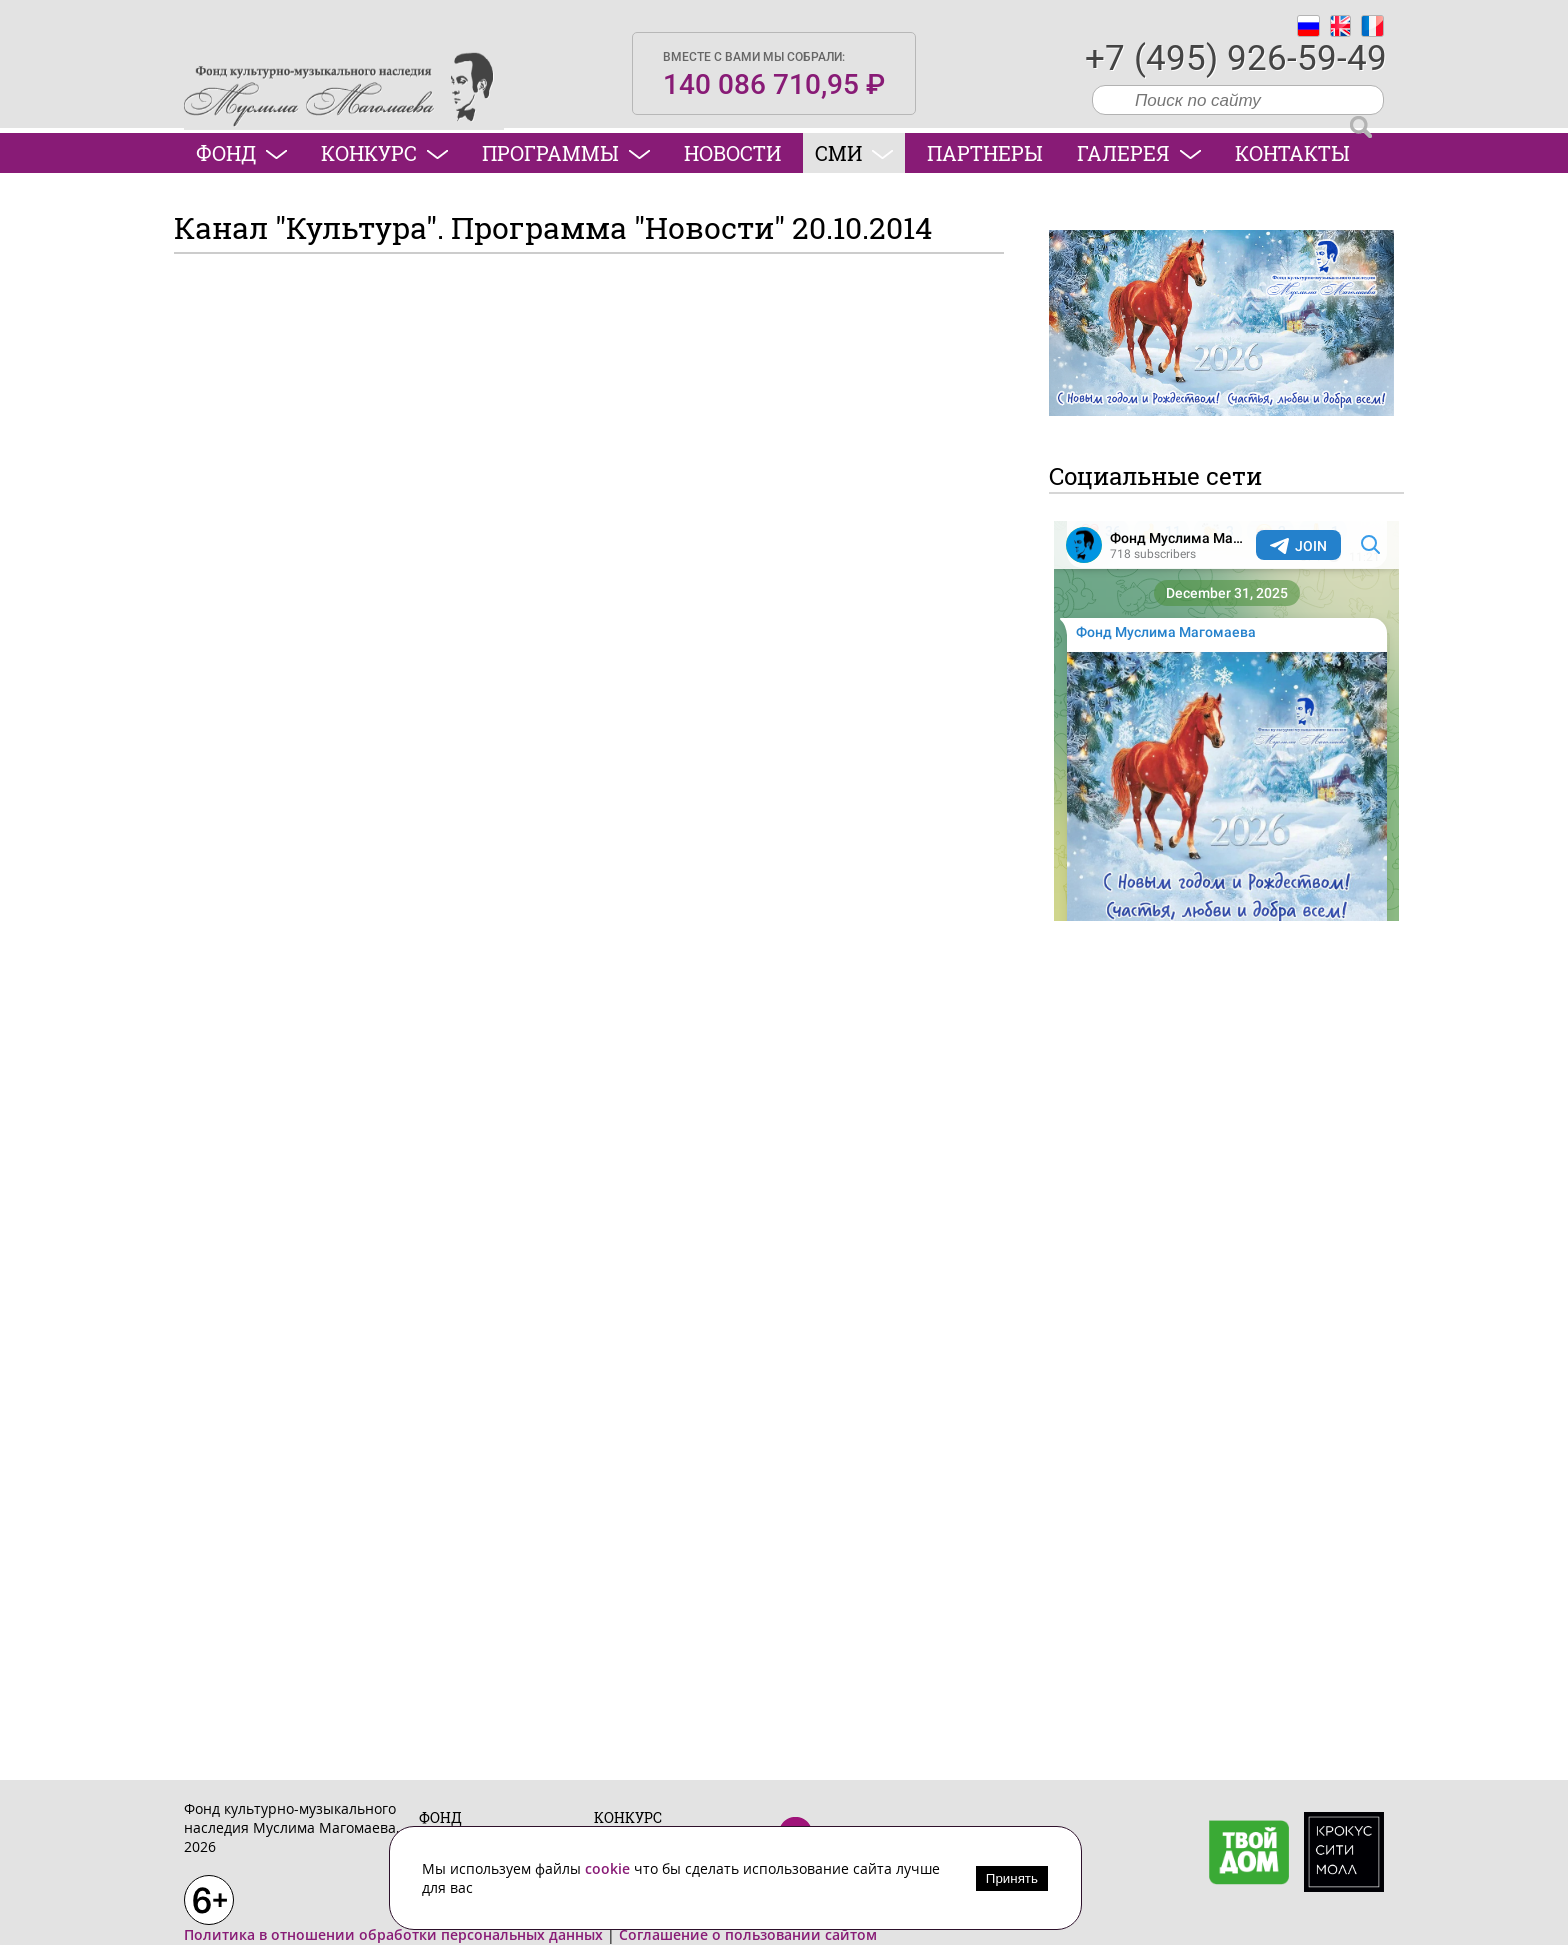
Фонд (241, 153)
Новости (732, 153)
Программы (566, 153)
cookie (609, 1868)
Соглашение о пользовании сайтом (748, 1934)
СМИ (854, 153)
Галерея (1139, 153)
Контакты (1292, 153)
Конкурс (384, 153)
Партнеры (985, 153)
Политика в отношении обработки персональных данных (393, 1934)
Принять (1012, 1878)
